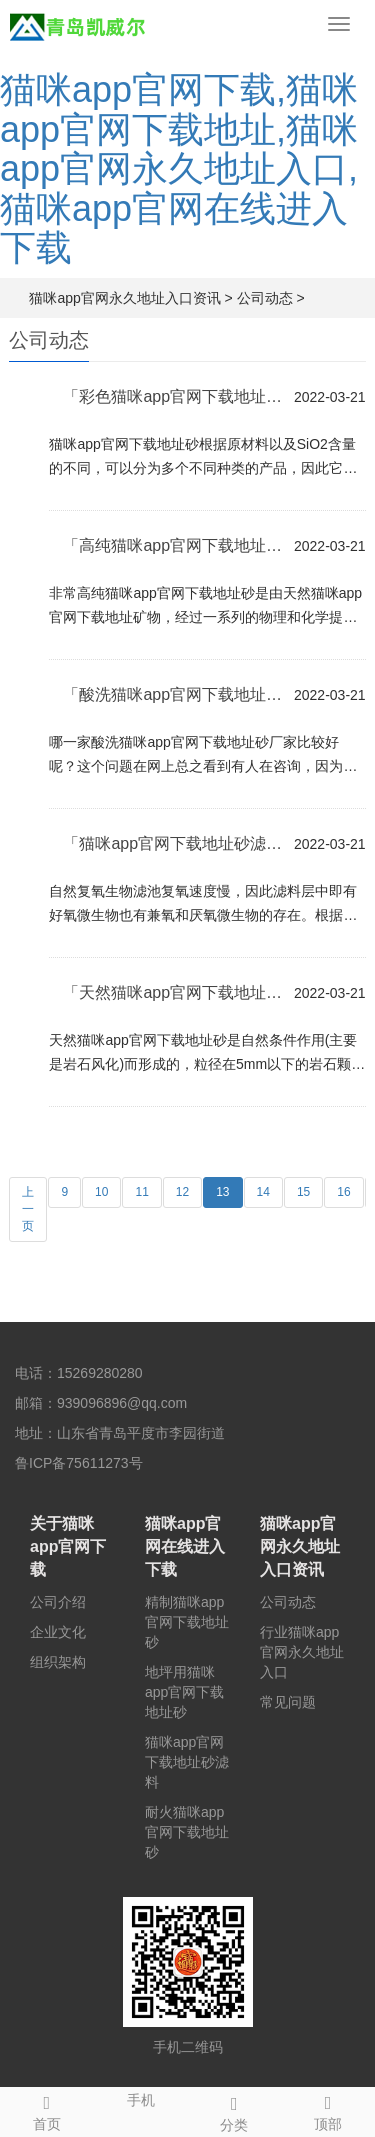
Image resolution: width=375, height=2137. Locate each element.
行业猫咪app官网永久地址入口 (302, 1652)
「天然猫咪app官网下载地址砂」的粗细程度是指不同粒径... (173, 992)
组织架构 (58, 1662)
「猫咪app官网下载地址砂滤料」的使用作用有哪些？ (173, 843)
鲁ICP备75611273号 (79, 1463)
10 (101, 1192)
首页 (47, 2110)
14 (263, 1192)
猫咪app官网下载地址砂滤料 (187, 1762)
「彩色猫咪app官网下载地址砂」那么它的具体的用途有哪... (173, 396)
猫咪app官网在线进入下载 (185, 1546)
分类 (235, 2111)
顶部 (328, 2110)
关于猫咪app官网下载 (68, 1546)
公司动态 (265, 298)
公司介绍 (58, 1602)
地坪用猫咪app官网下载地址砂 (184, 1692)
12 (182, 1192)
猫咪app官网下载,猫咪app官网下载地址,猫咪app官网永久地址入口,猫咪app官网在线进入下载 (179, 168)
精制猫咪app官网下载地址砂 (187, 1622)
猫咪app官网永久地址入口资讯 (124, 298)
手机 (141, 2098)
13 (222, 1192)
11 (141, 1192)
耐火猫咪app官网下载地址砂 (187, 1832)
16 (343, 1192)
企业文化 (58, 1632)
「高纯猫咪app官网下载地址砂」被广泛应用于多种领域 (173, 545)
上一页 (28, 1209)
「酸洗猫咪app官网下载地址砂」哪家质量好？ (173, 694)
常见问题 (288, 1702)
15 (303, 1192)
